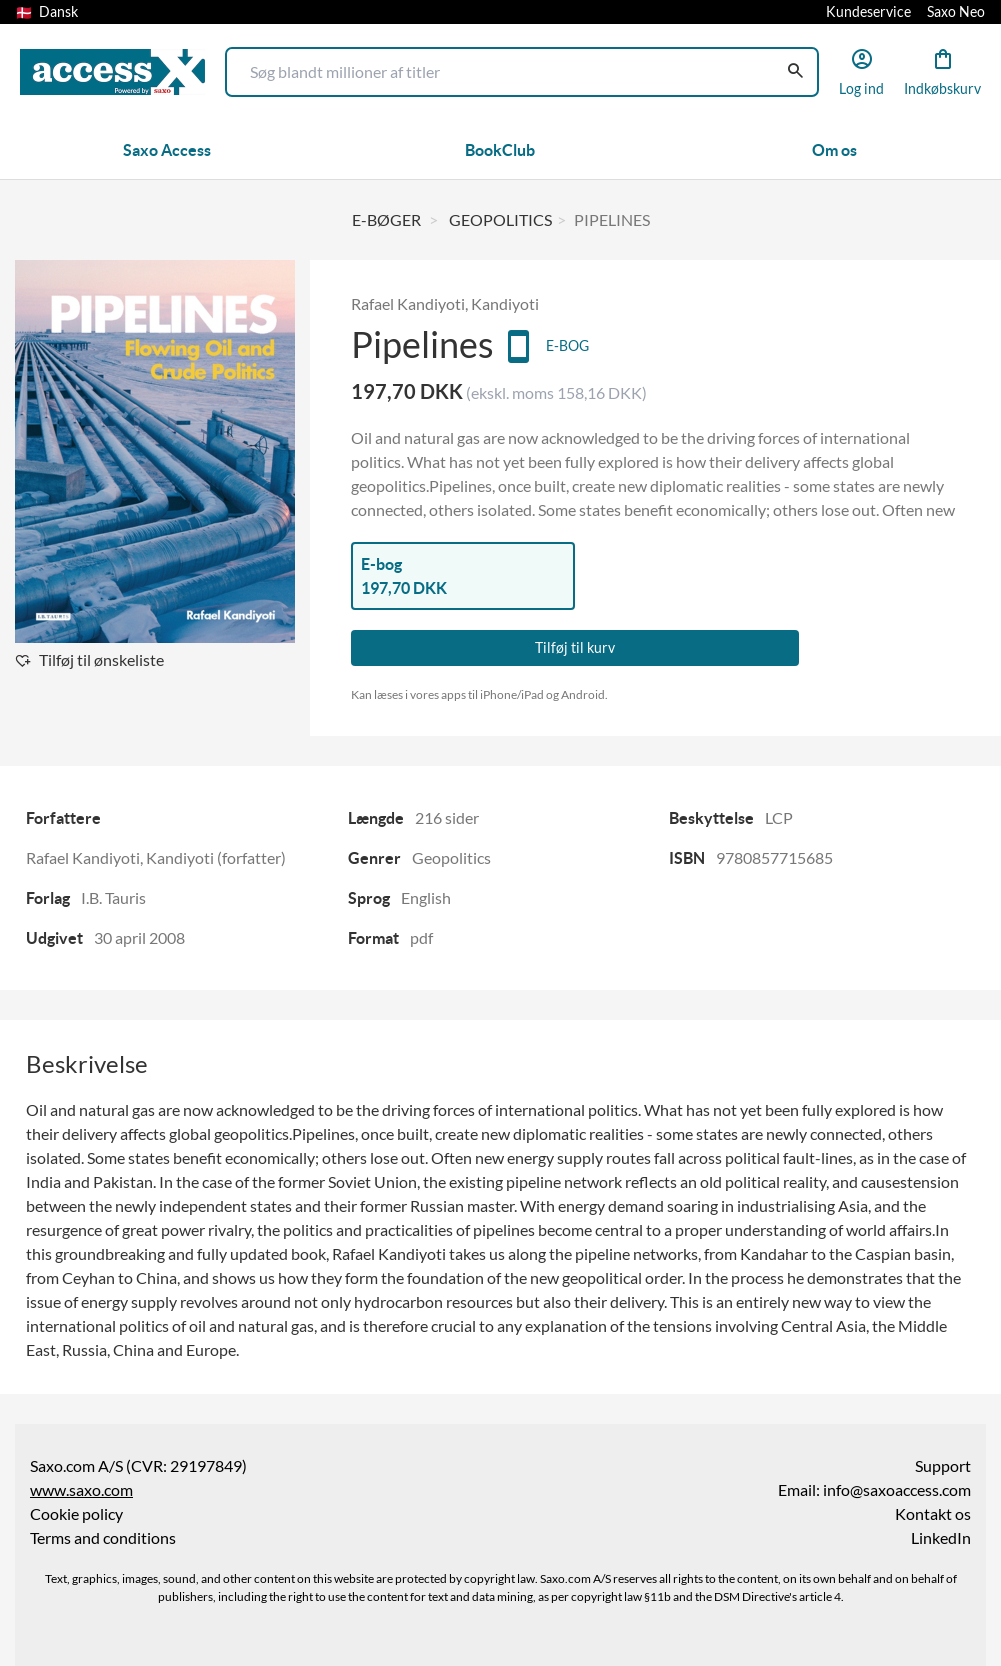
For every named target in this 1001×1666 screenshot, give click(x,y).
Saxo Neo (956, 12)
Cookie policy (76, 1514)
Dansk (47, 12)
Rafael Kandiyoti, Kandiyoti (445, 304)
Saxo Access (167, 150)
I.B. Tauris (113, 898)
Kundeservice (868, 12)
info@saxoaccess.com (897, 1490)
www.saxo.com (81, 1490)
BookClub (500, 150)
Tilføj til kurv (575, 648)
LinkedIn (941, 1538)
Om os (834, 150)
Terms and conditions (103, 1538)
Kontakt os (933, 1514)
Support (943, 1466)
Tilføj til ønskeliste (101, 660)
